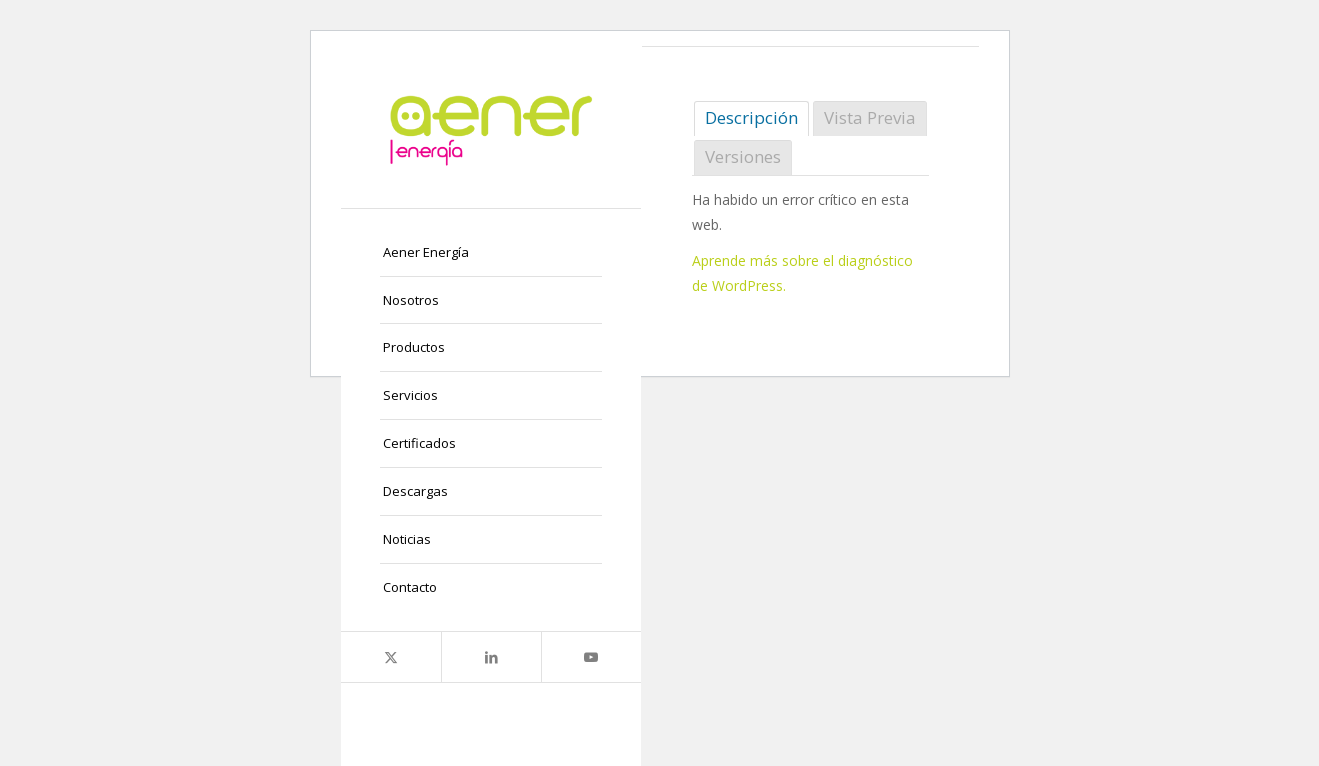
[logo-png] (491, 127)
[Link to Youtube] (591, 657)
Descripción (751, 117)
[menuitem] (491, 253)
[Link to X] (391, 657)
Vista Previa (870, 117)
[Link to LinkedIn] (491, 657)
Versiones (743, 156)
